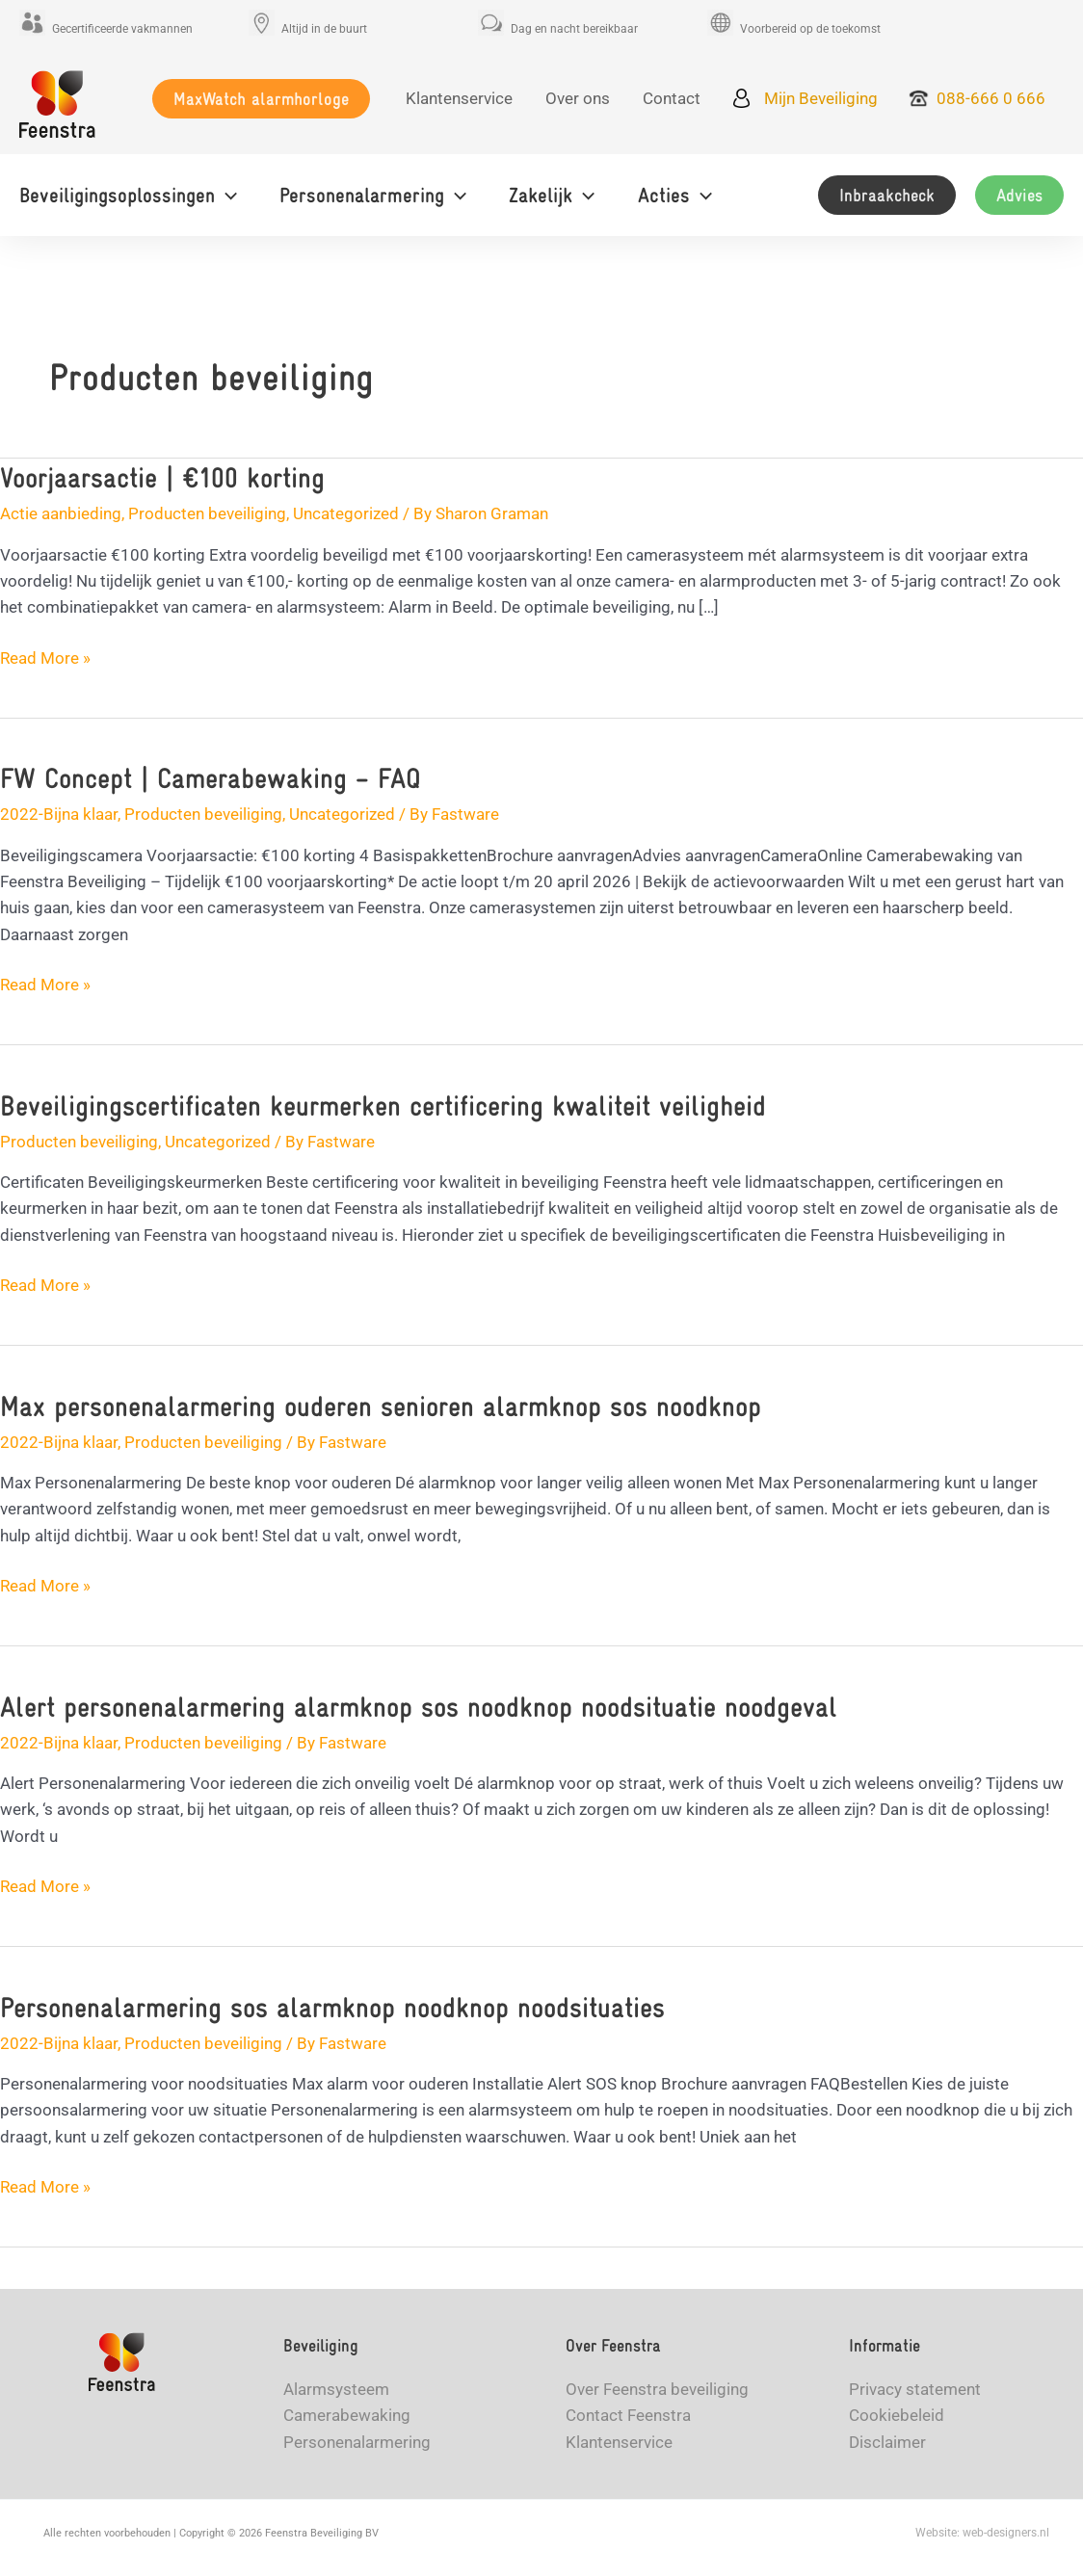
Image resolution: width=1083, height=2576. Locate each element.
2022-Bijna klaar (59, 814)
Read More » (45, 658)
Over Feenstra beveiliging (657, 2389)
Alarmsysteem (336, 2389)
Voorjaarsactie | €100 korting (162, 477)
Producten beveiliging (207, 513)
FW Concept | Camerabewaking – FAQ (210, 778)
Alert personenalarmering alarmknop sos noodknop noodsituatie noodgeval (418, 1706)
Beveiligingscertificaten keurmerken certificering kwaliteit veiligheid (383, 1105)
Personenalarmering (357, 2442)
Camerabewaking (346, 2415)
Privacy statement (915, 2389)
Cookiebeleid (896, 2415)
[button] (261, 98)
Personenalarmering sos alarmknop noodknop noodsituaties (332, 2007)
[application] (226, 195)
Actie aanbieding (60, 513)
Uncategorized (346, 513)
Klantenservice (619, 2442)
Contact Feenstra (628, 2415)
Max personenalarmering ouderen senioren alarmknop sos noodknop (380, 1406)
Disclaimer (887, 2442)
